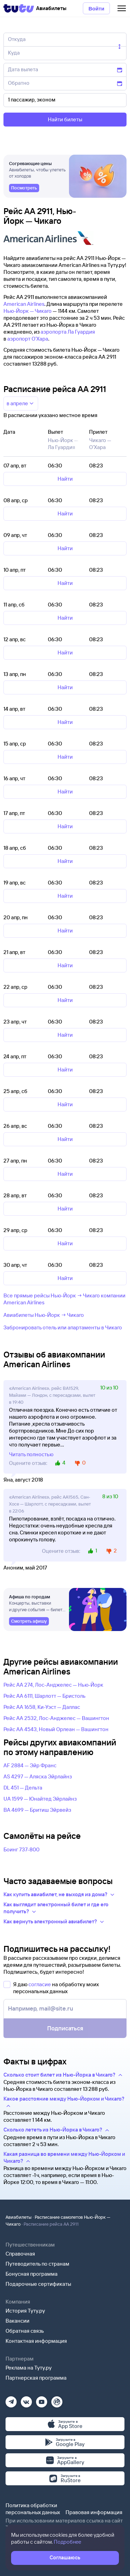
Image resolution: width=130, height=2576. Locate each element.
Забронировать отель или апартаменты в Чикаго (62, 1327)
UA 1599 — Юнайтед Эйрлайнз (40, 1798)
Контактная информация (36, 2341)
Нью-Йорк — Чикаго (27, 311)
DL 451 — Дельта (22, 1787)
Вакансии (17, 2320)
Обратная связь (25, 2331)
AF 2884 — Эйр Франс (30, 1765)
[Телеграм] (11, 2399)
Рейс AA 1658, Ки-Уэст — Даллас (41, 1707)
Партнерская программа (36, 2377)
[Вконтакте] (26, 2399)
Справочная (20, 2253)
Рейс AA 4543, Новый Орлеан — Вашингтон (56, 1729)
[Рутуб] (56, 2399)
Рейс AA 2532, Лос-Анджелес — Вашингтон (56, 1718)
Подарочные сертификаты (38, 2284)
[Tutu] (18, 8)
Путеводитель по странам (37, 2263)
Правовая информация (94, 2512)
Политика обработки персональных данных (33, 2509)
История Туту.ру (25, 2310)
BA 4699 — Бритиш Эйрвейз (37, 1810)
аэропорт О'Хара (27, 338)
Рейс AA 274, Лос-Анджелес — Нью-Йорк (53, 1684)
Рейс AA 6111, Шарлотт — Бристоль (44, 1696)
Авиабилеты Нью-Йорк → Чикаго (43, 1315)
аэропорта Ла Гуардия (68, 331)
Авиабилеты (19, 2217)
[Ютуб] (41, 2399)
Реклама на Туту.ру (29, 2367)
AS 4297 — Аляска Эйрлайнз (37, 1776)
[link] (24, 188)
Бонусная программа (32, 2274)
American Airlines (23, 304)
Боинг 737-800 (21, 1849)
